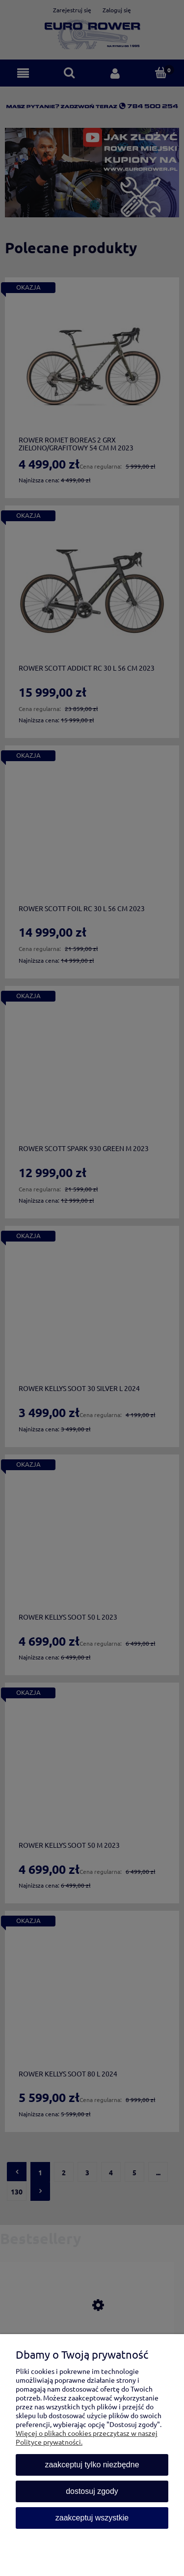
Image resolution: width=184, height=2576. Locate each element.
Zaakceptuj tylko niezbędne (92, 2464)
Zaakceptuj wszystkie (92, 2518)
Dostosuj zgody (92, 2491)
